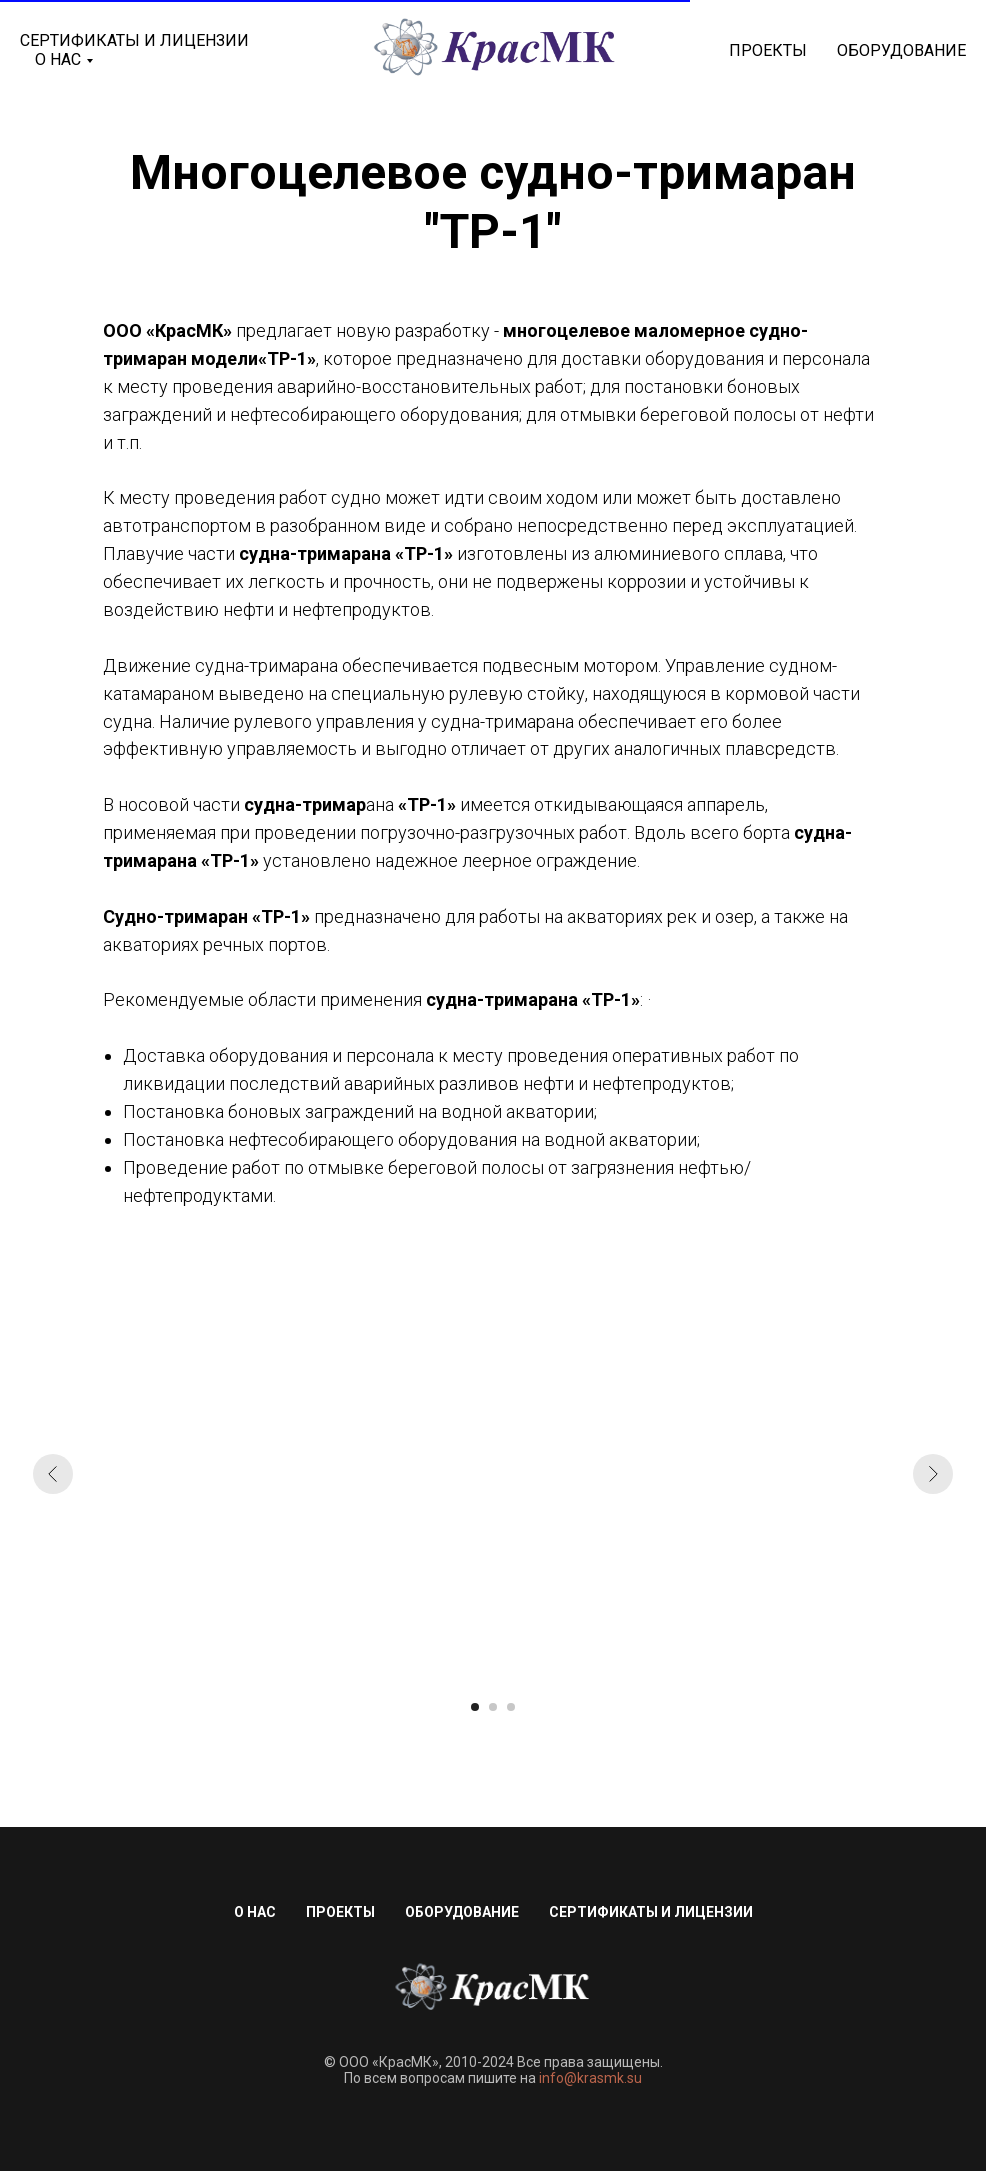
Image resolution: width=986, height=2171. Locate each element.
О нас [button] (58, 59)
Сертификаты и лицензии (134, 40)
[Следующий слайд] (933, 1474)
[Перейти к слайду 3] (511, 1707)
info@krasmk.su (590, 2078)
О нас (255, 1912)
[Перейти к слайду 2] (493, 1707)
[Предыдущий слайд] (53, 1474)
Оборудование (901, 50)
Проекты (768, 50)
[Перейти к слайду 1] (475, 1707)
